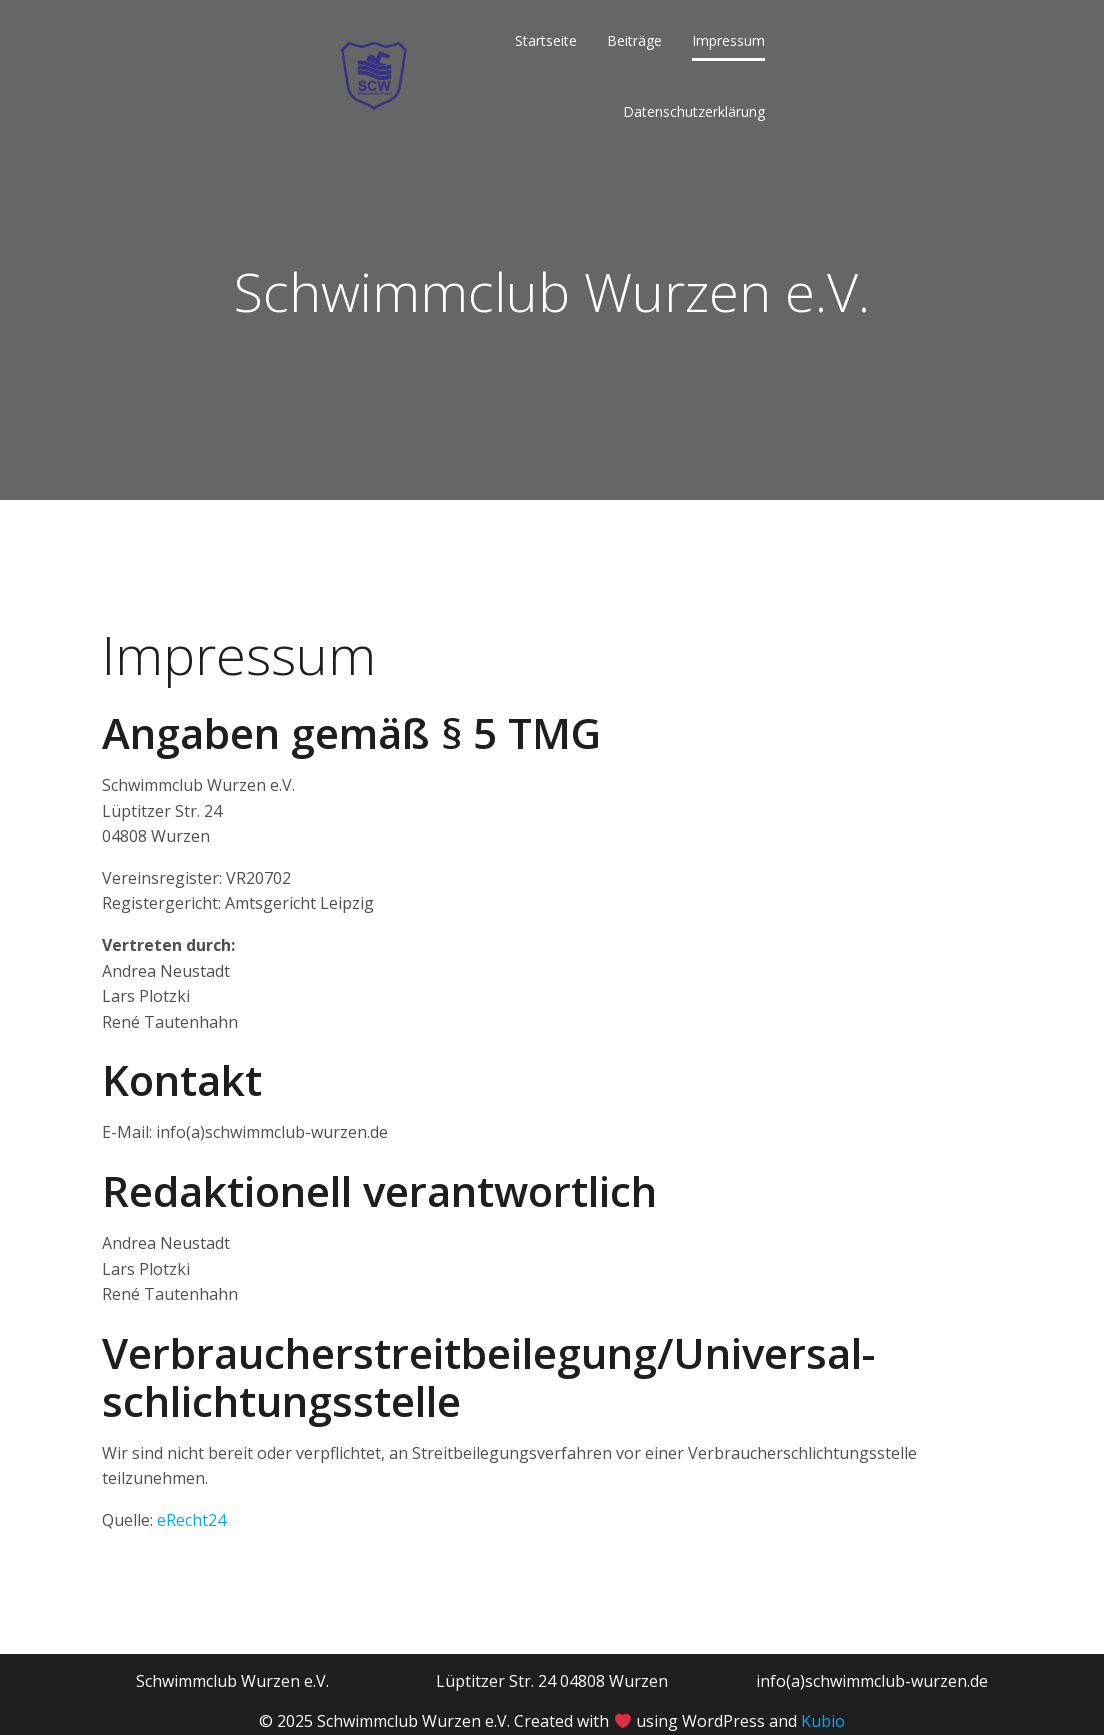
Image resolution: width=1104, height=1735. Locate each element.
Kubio (823, 1721)
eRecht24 (191, 1520)
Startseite (546, 40)
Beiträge (634, 40)
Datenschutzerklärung (694, 111)
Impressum (728, 40)
